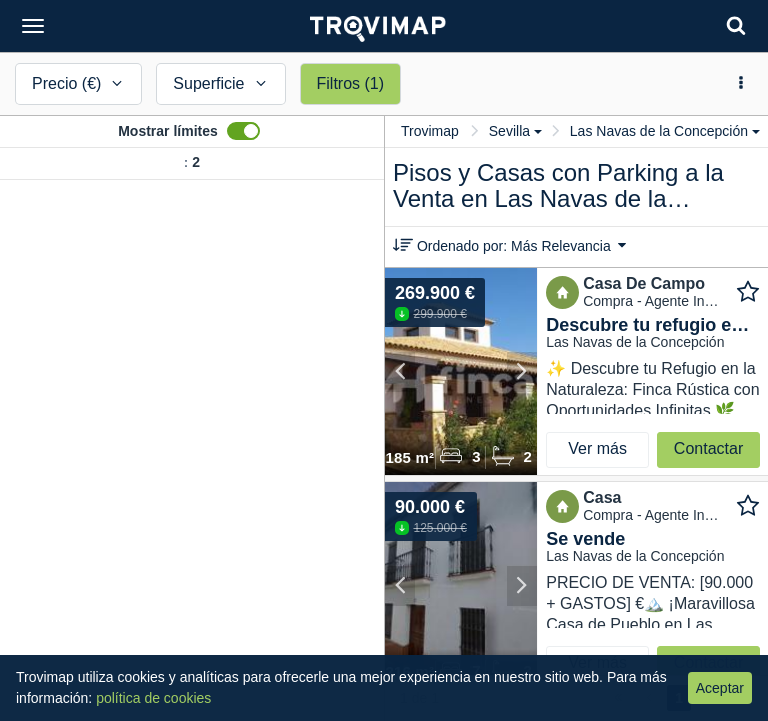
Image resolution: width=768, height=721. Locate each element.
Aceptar (720, 688)
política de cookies (153, 698)
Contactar (708, 448)
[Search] (736, 25)
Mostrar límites (168, 131)
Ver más (597, 448)
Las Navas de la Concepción (665, 131)
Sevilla (515, 131)
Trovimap (430, 131)
